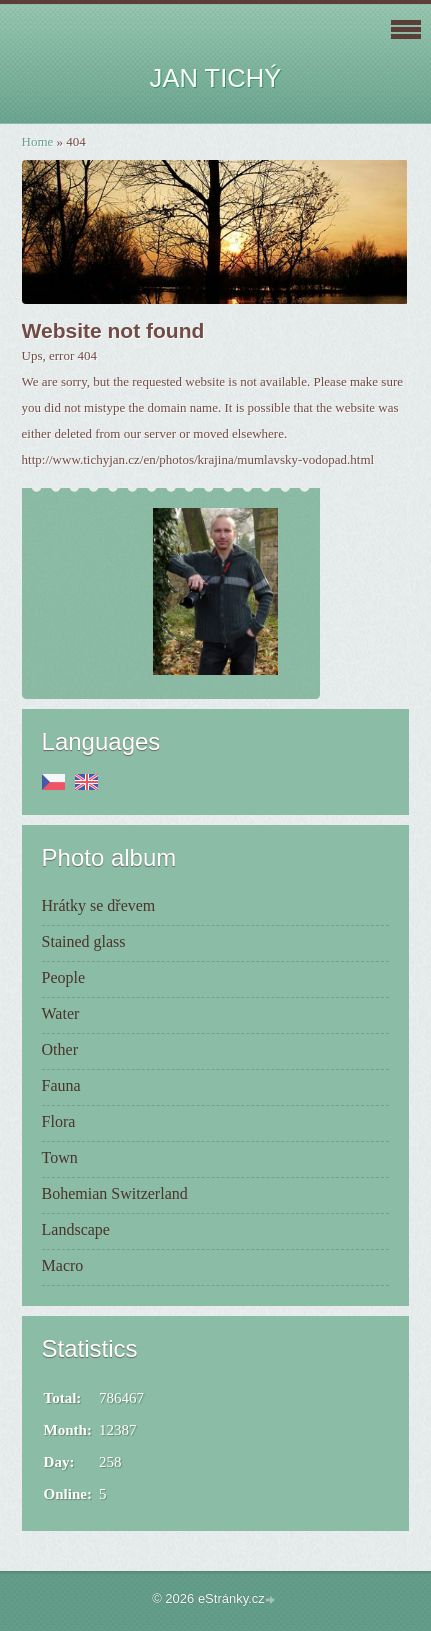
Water (61, 1013)
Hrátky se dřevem (99, 905)
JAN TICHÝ (216, 78)
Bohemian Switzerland (115, 1193)
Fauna (61, 1085)
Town (60, 1157)
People (64, 977)
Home (38, 141)
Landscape (76, 1229)
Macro (63, 1265)
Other (60, 1049)
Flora (59, 1121)
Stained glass (84, 941)
